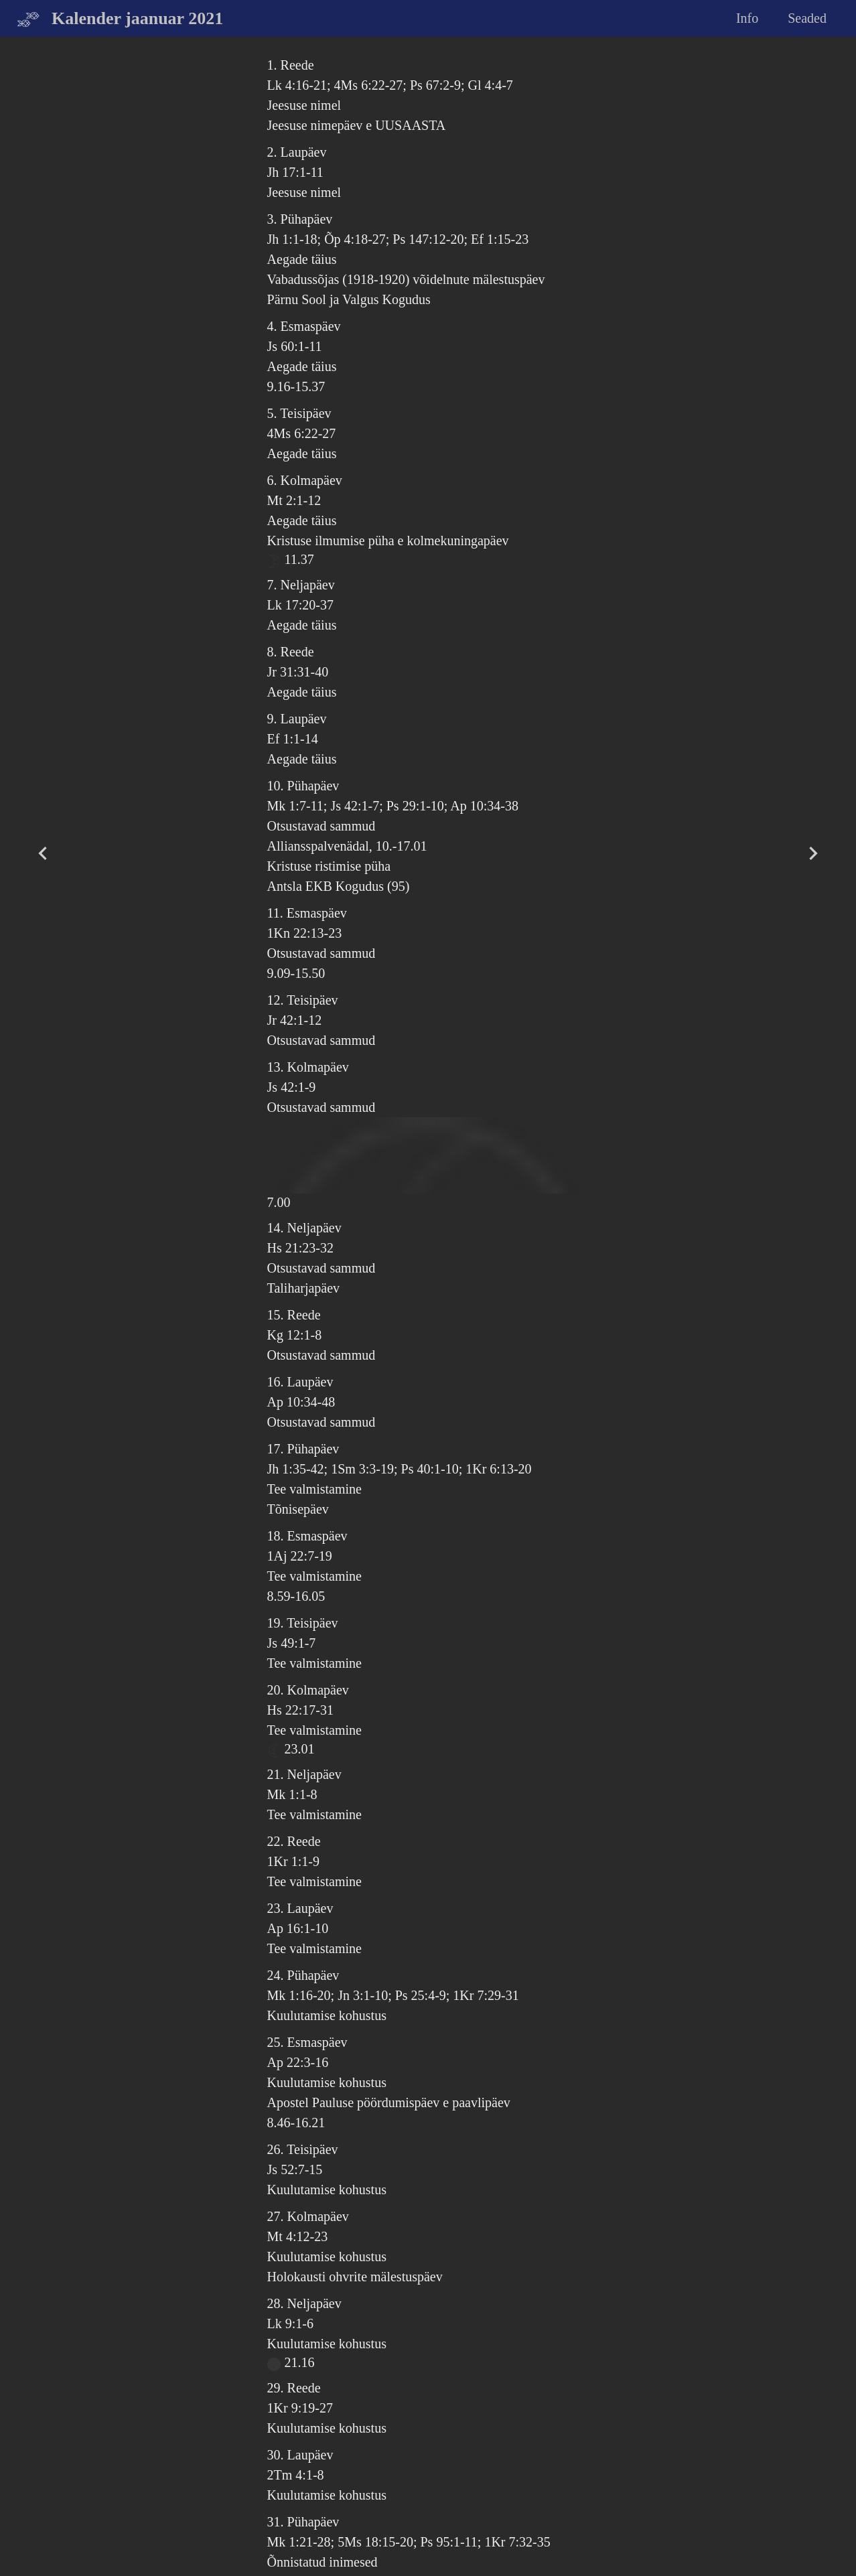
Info (747, 18)
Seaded (807, 18)
